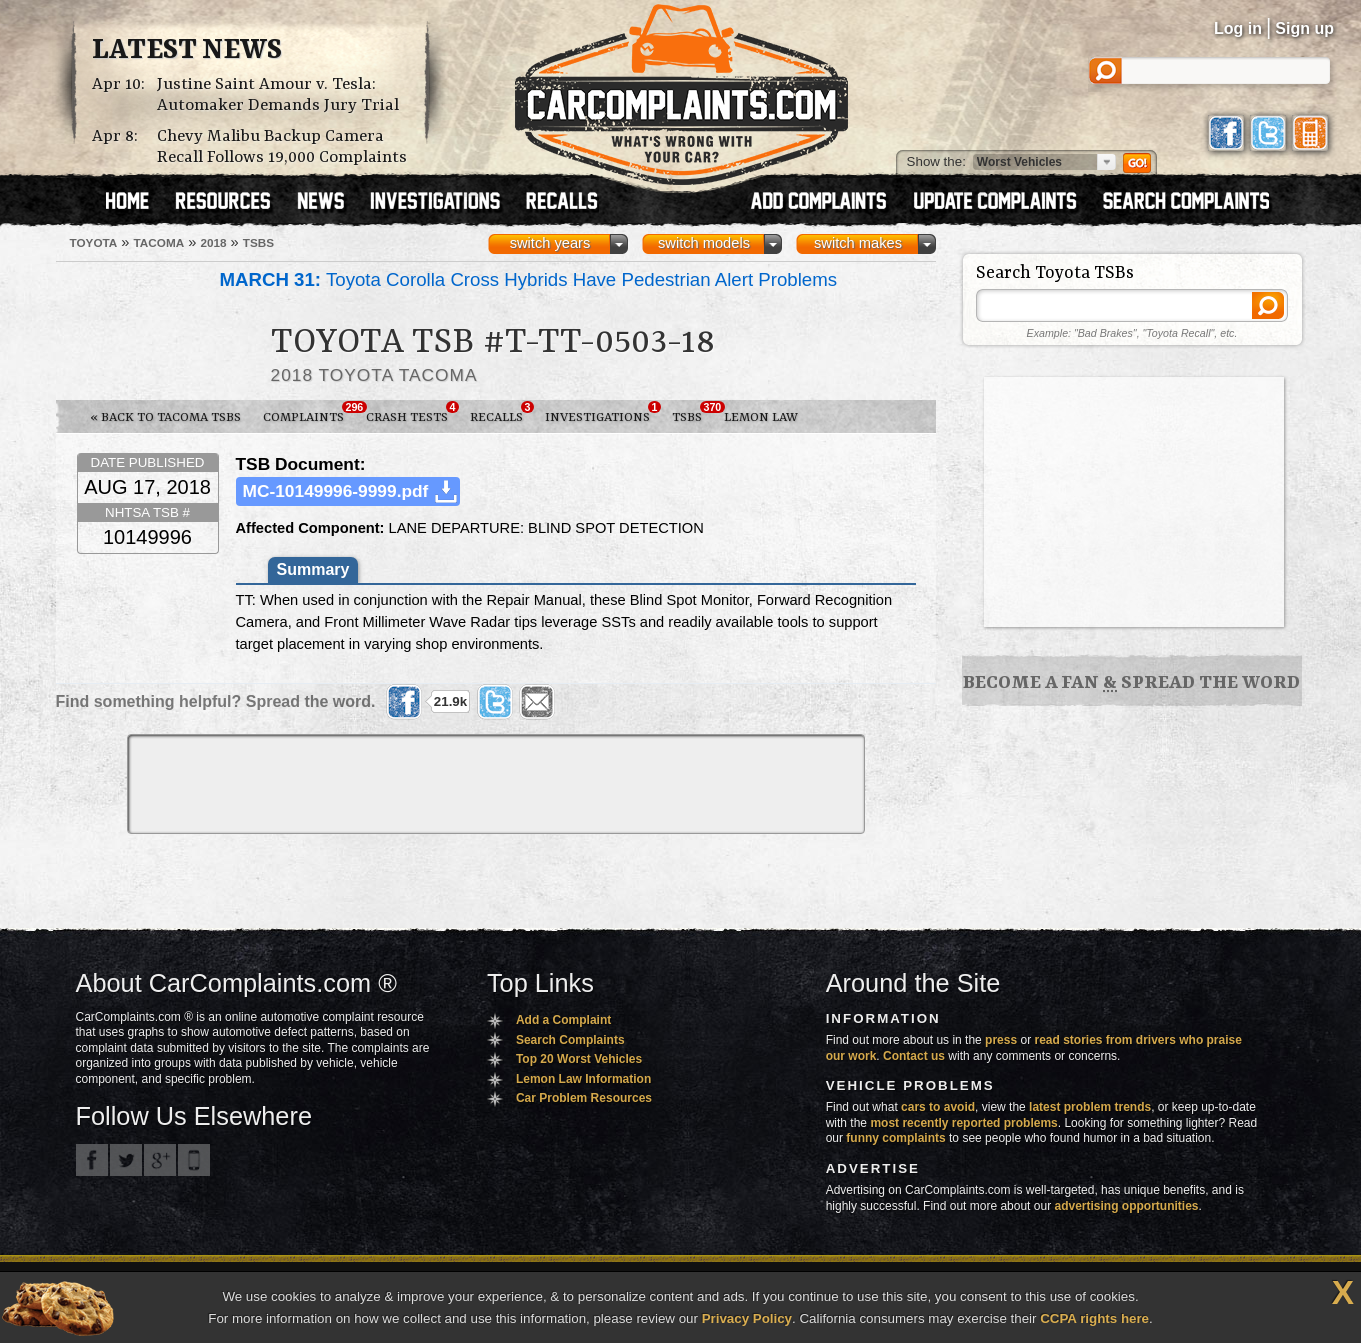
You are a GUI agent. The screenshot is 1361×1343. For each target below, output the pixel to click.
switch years (550, 243)
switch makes (858, 243)
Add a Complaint (563, 1020)
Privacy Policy (747, 1318)
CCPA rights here (1094, 1318)
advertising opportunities (1126, 1206)
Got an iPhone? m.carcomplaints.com (194, 1160)
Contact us (914, 1056)
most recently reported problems (963, 1123)
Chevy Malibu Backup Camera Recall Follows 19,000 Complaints (282, 147)
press (1001, 1040)
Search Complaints (570, 1040)
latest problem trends (1090, 1107)
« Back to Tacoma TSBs (165, 417)
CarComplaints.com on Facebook (92, 1160)
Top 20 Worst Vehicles (579, 1059)
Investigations (603, 413)
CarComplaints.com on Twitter (126, 1160)
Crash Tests (412, 413)
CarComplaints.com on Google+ (160, 1160)
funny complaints (895, 1138)
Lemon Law (761, 417)
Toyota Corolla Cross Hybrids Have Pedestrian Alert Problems (529, 279)
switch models (704, 243)
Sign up (1304, 28)
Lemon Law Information (583, 1079)
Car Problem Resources (584, 1098)
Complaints (309, 413)
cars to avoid (938, 1107)
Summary (313, 569)
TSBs (692, 413)
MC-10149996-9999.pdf (336, 491)
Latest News (187, 51)
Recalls (502, 413)
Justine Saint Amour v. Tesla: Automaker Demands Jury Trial (278, 95)
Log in (1238, 28)
